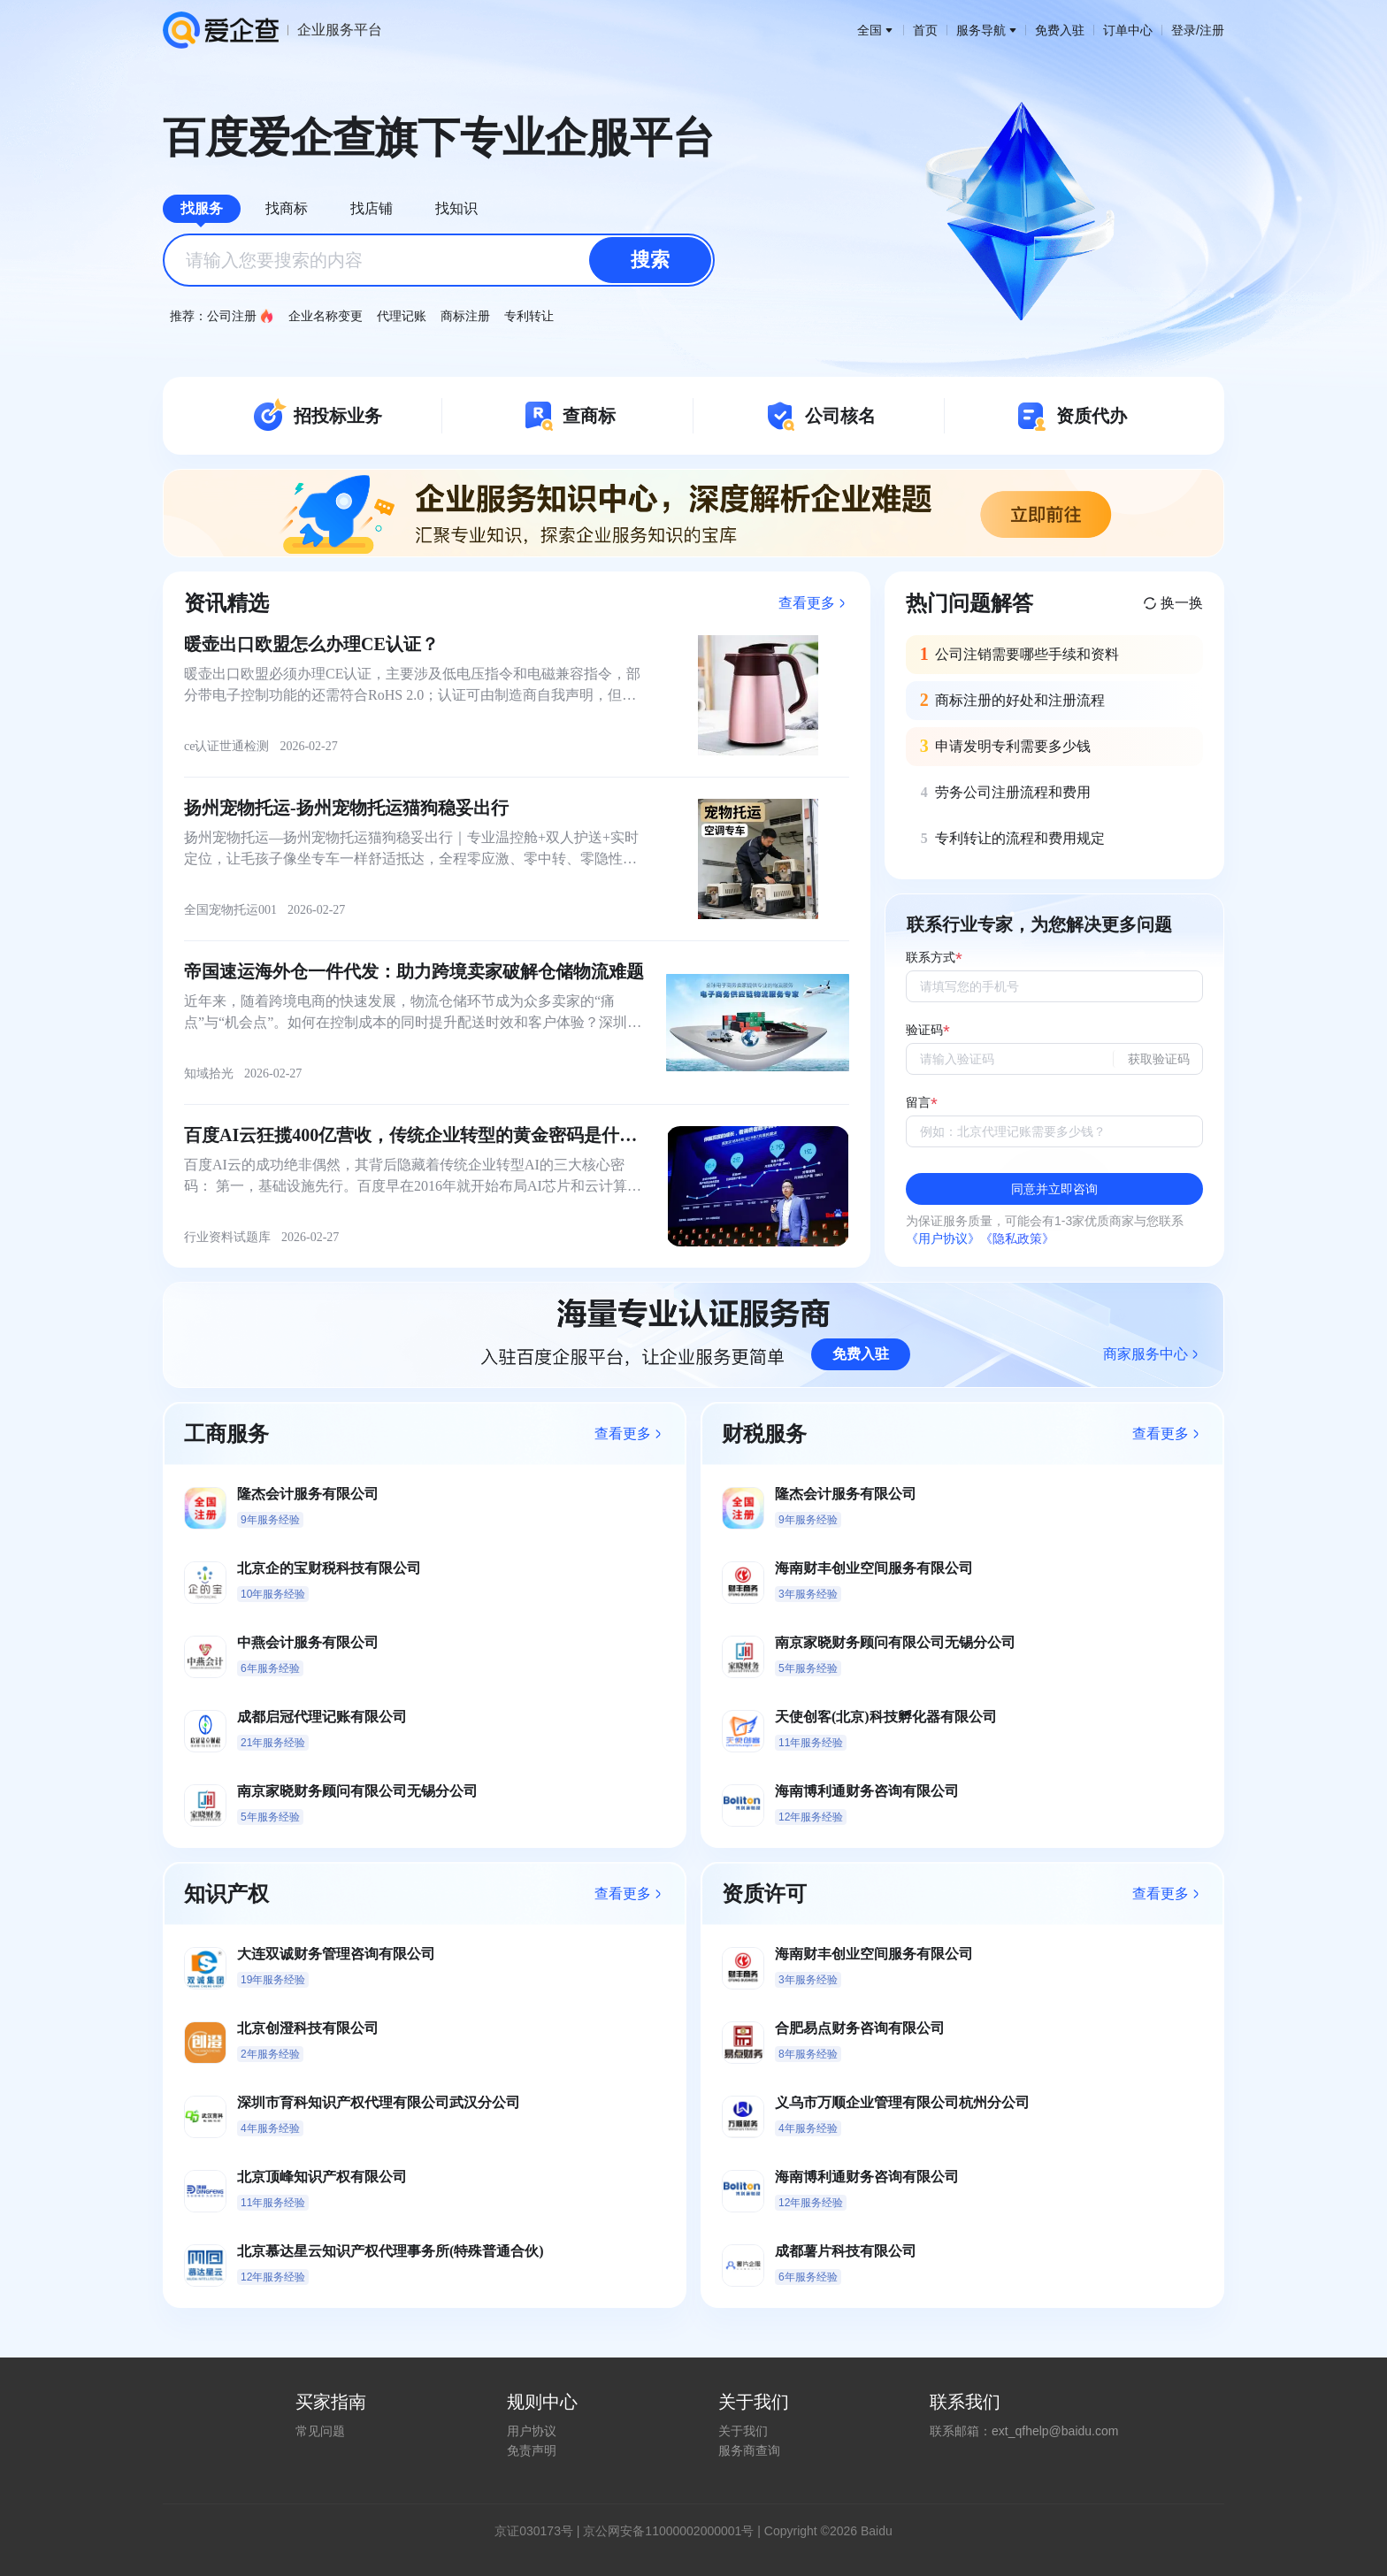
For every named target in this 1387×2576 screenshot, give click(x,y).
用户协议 (531, 2431)
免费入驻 (1059, 30)
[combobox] (439, 260)
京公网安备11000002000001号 (668, 2531)
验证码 (924, 1030)
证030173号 (540, 2531)
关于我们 (743, 2431)
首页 (925, 30)
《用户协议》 (943, 1238)
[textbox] (439, 260)
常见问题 (320, 2431)
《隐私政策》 (1017, 1238)
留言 (918, 1102)
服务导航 (986, 30)
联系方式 (930, 957)
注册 (1211, 30)
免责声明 (531, 2450)
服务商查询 (749, 2450)
